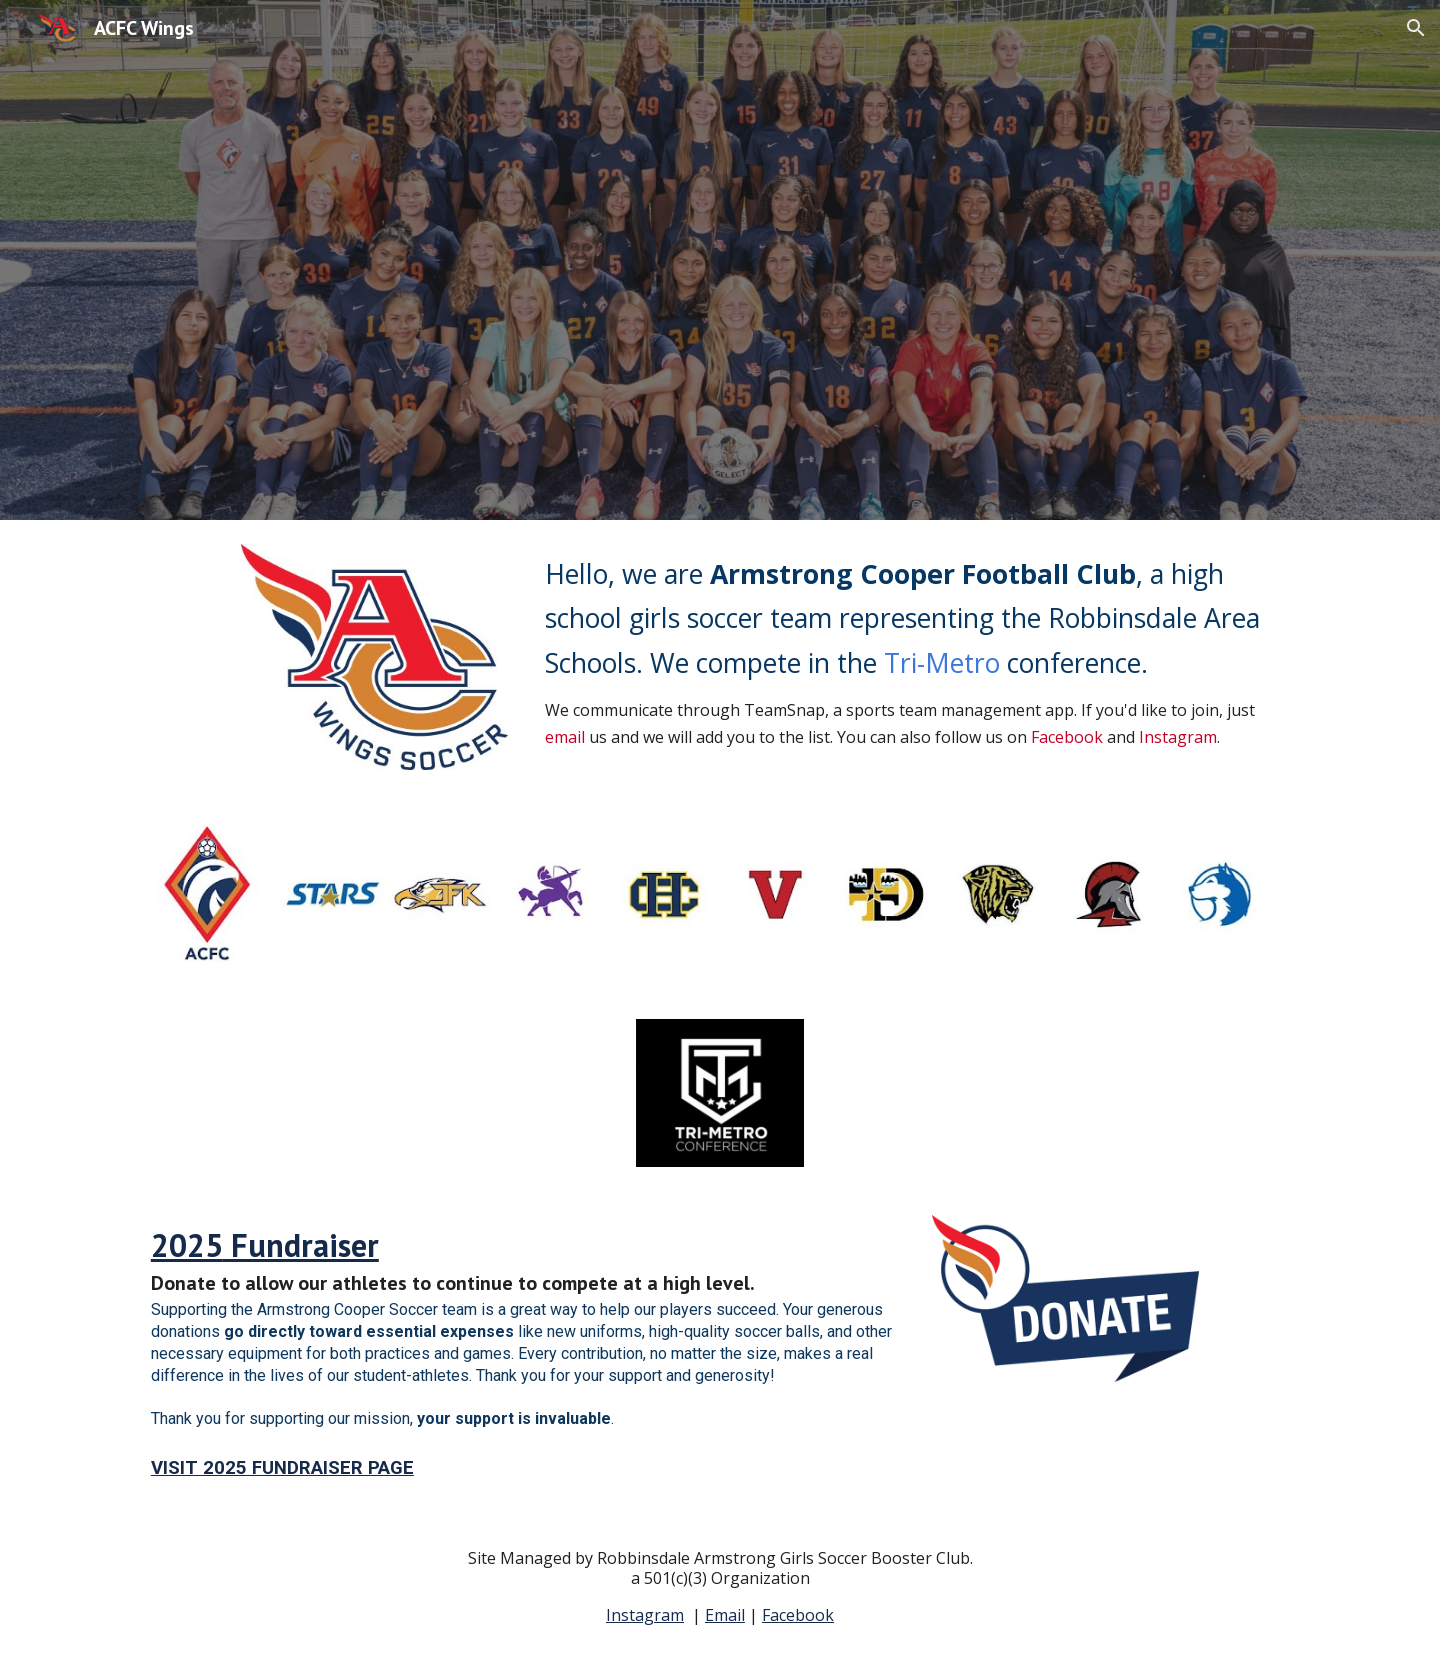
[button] (1416, 28)
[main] (917, 651)
